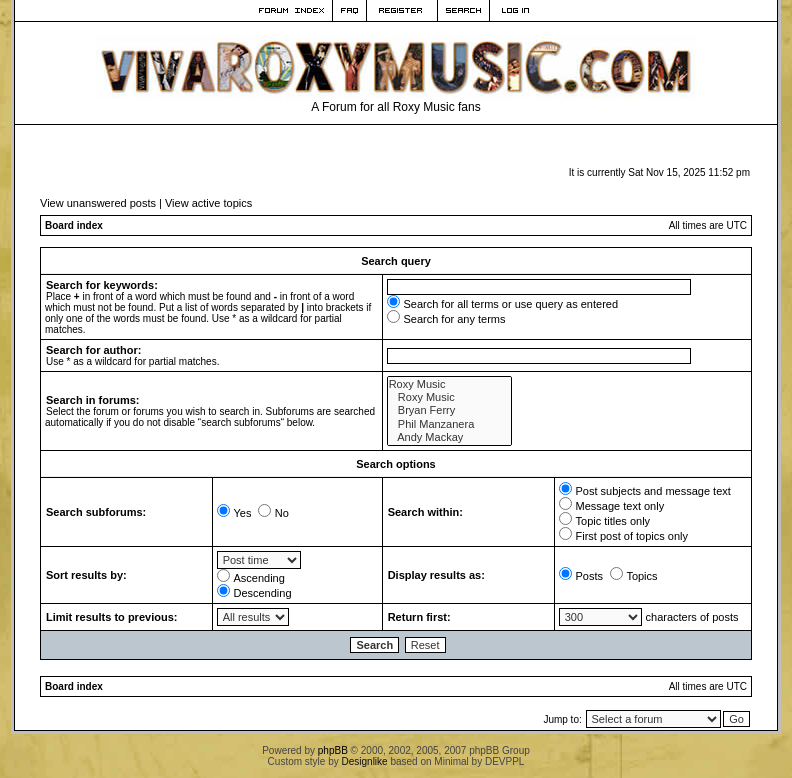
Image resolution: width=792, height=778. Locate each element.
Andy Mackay (449, 437)
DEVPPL (504, 761)
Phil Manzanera (449, 424)
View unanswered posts (98, 203)
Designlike (365, 761)
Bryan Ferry (449, 410)
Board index (74, 225)
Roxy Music (449, 384)
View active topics (208, 203)
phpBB (333, 750)
